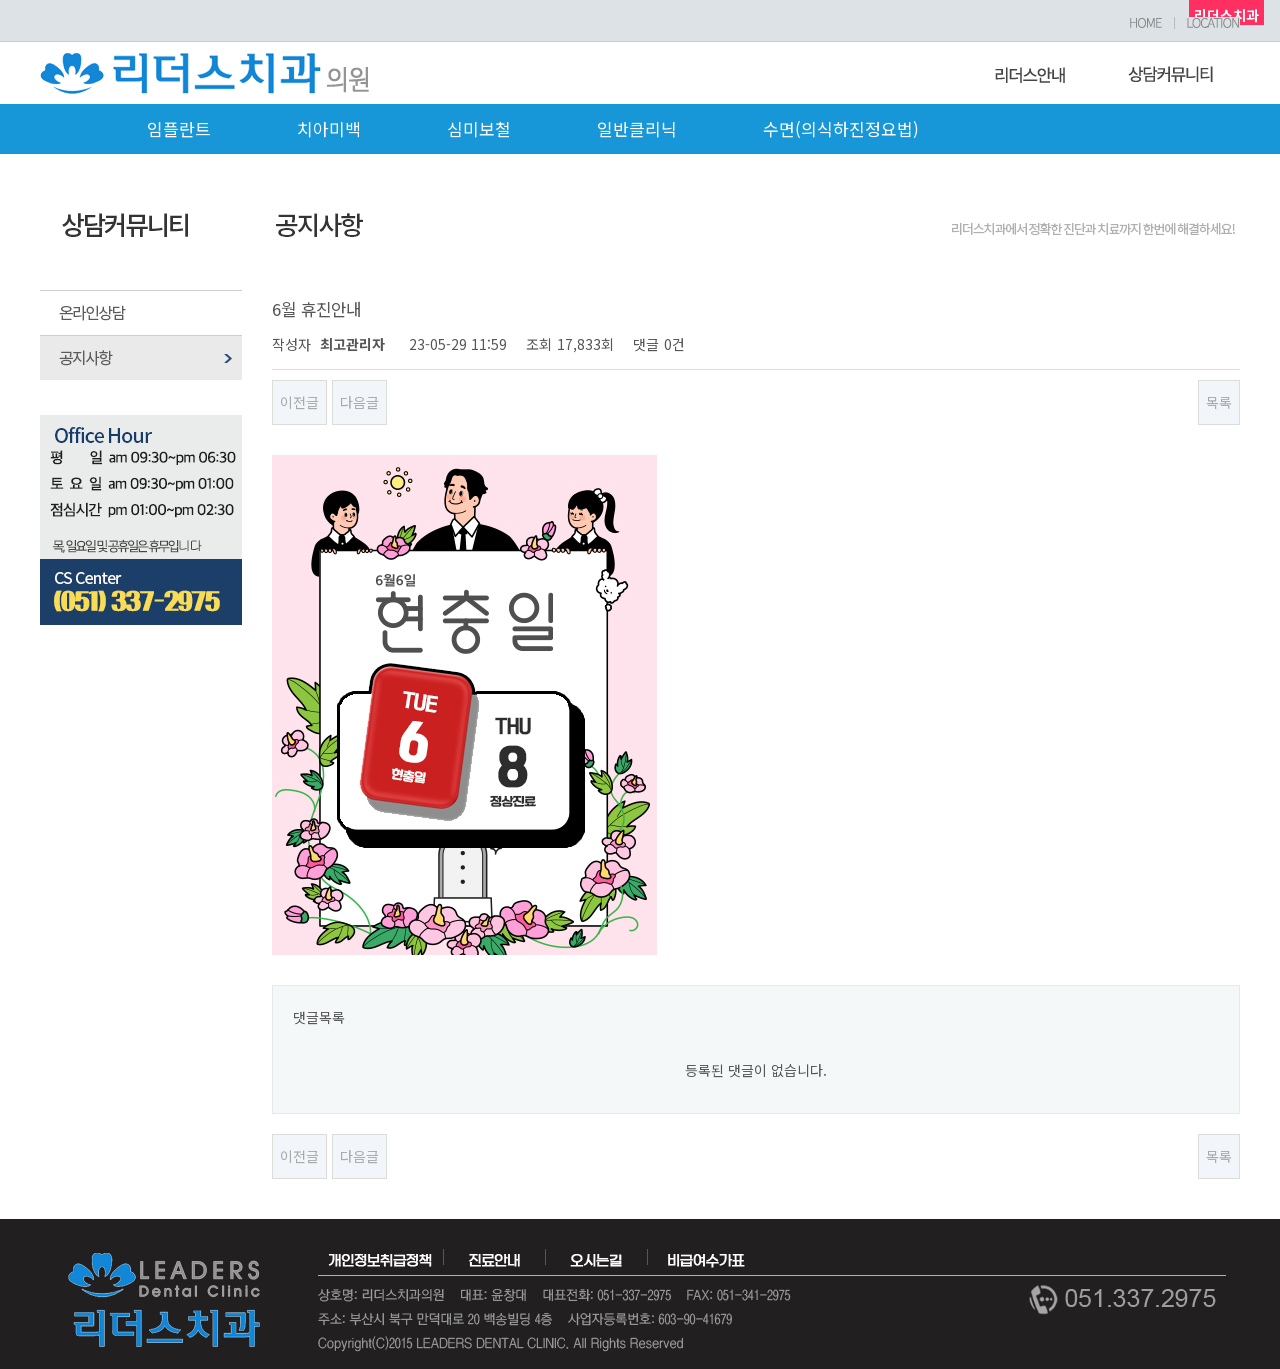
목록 (1219, 402)
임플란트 (179, 128)
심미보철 (479, 128)
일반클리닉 (637, 128)
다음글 (359, 402)
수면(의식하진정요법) (841, 128)
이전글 (299, 402)
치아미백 (329, 128)
